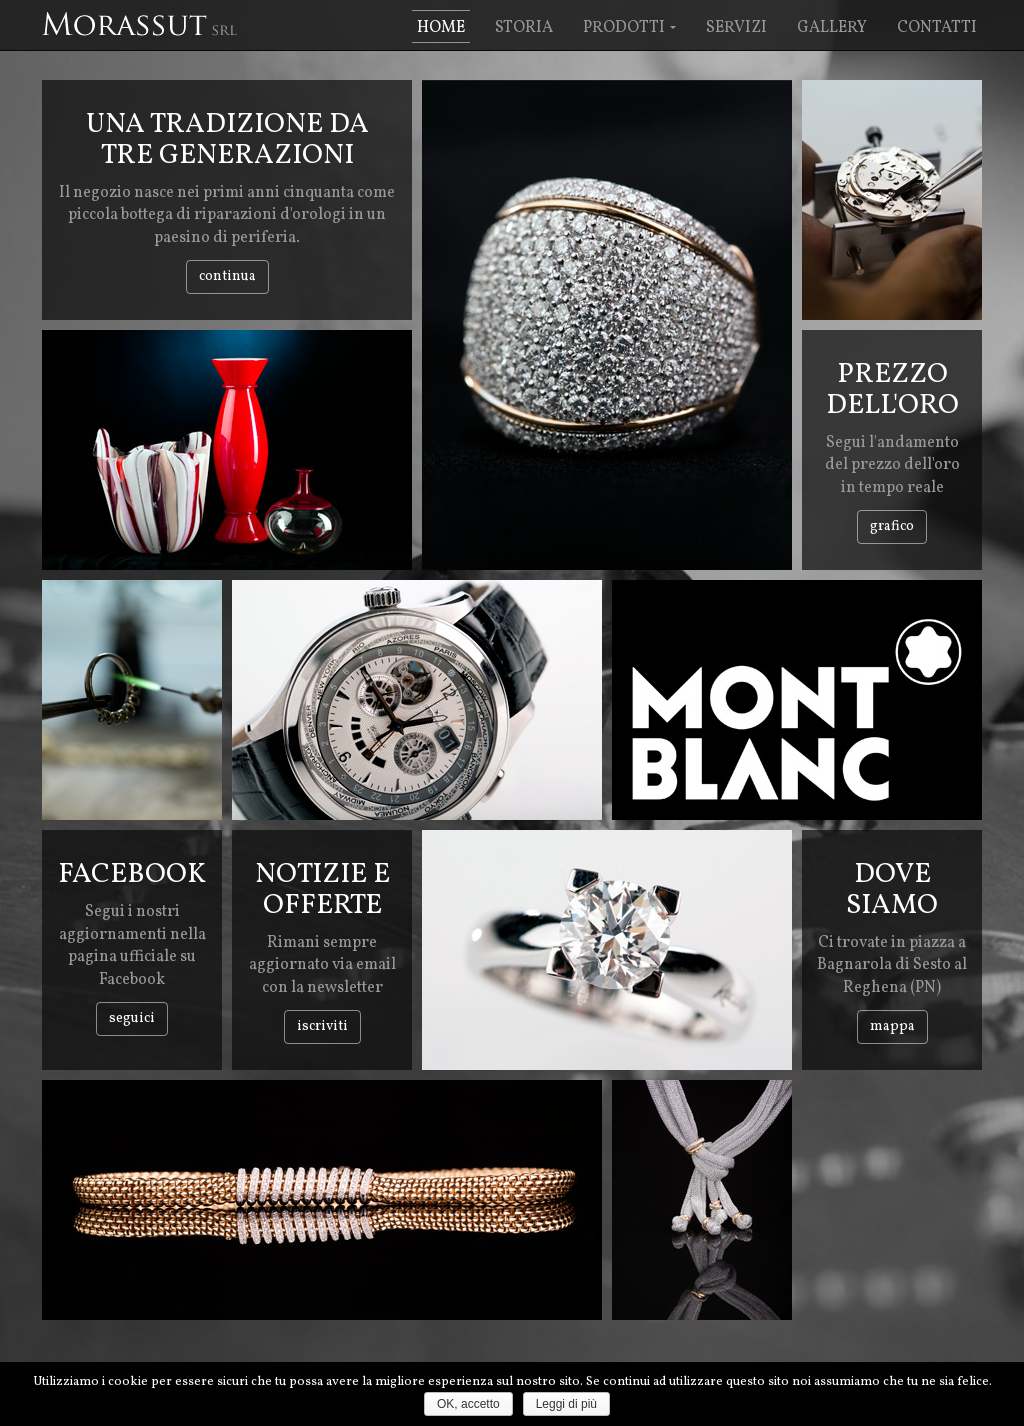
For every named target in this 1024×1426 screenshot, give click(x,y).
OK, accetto (468, 1404)
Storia (524, 28)
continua (227, 276)
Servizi (736, 28)
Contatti (937, 28)
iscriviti (322, 1026)
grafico (892, 526)
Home (441, 28)
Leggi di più (566, 1404)
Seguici (132, 1018)
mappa (892, 1026)
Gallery (832, 28)
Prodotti (629, 28)
